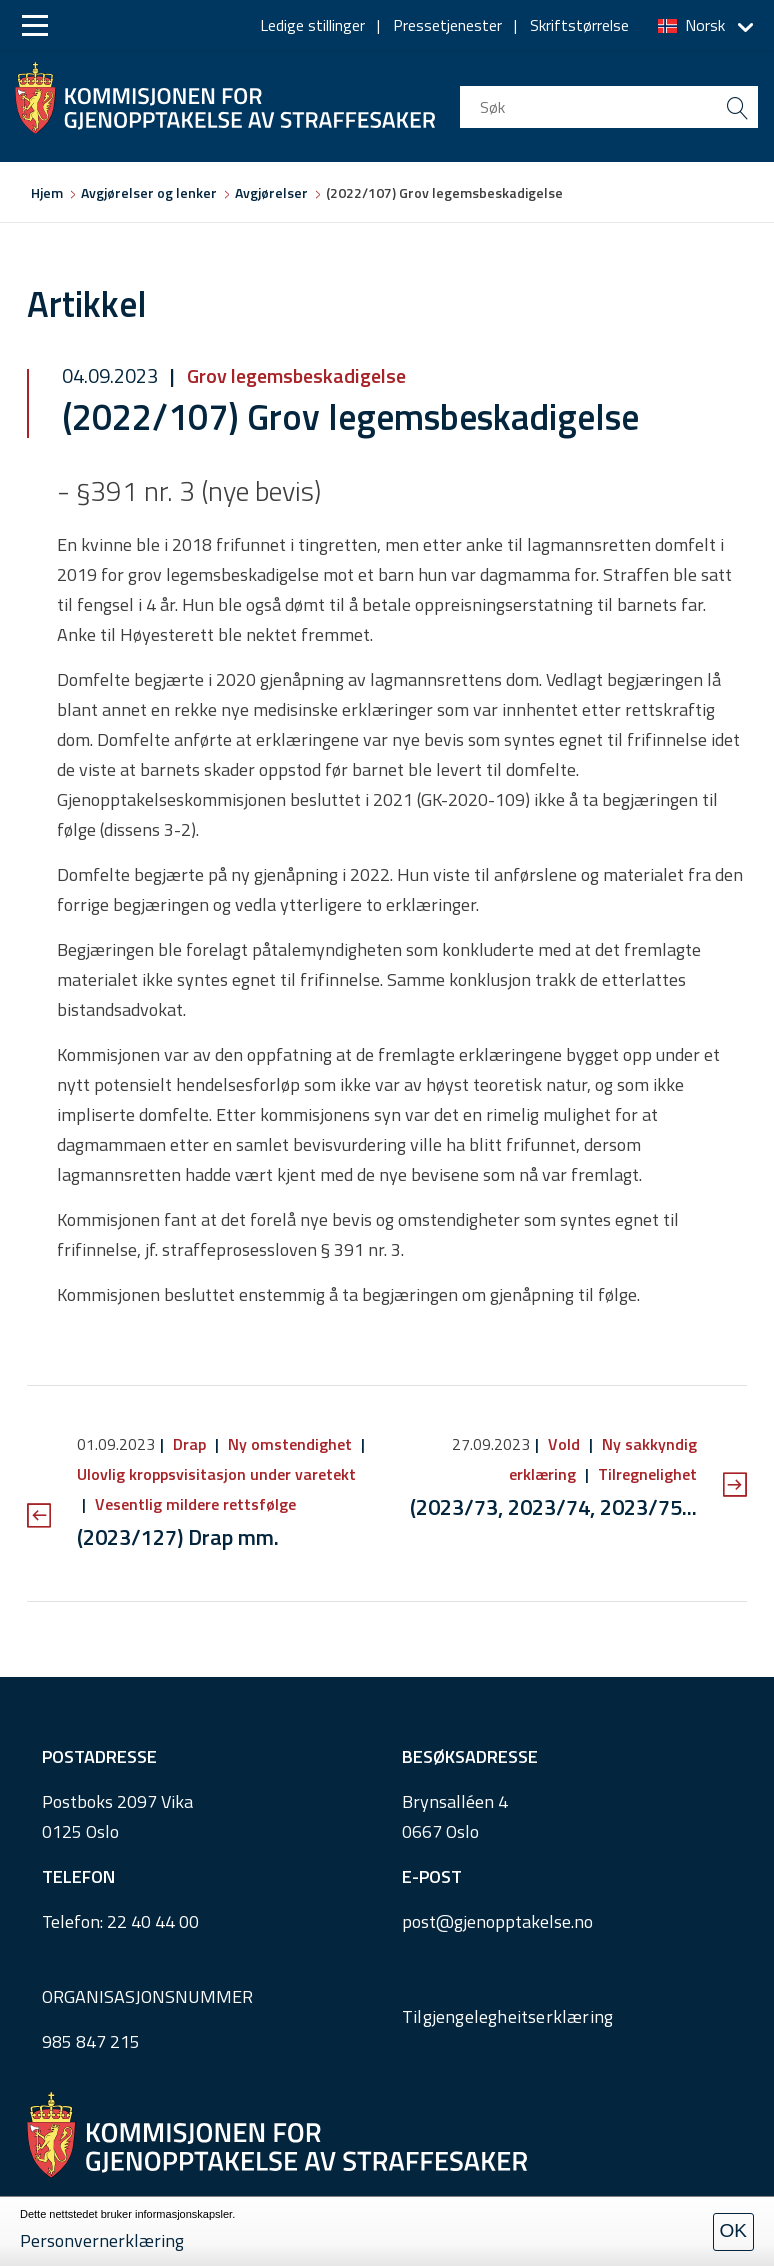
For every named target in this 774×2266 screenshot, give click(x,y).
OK (733, 2230)
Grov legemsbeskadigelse (294, 375)
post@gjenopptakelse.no (497, 1921)
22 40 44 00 (153, 1921)
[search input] (609, 107)
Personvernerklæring (102, 2240)
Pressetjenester (447, 25)
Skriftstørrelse (579, 25)
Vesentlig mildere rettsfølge (193, 1504)
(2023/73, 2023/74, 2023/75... (553, 1507)
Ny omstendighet (290, 1444)
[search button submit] (737, 107)
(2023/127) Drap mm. (178, 1537)
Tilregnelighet (645, 1474)
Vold (564, 1444)
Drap (189, 1444)
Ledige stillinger (312, 25)
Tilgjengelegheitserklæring (507, 2016)
